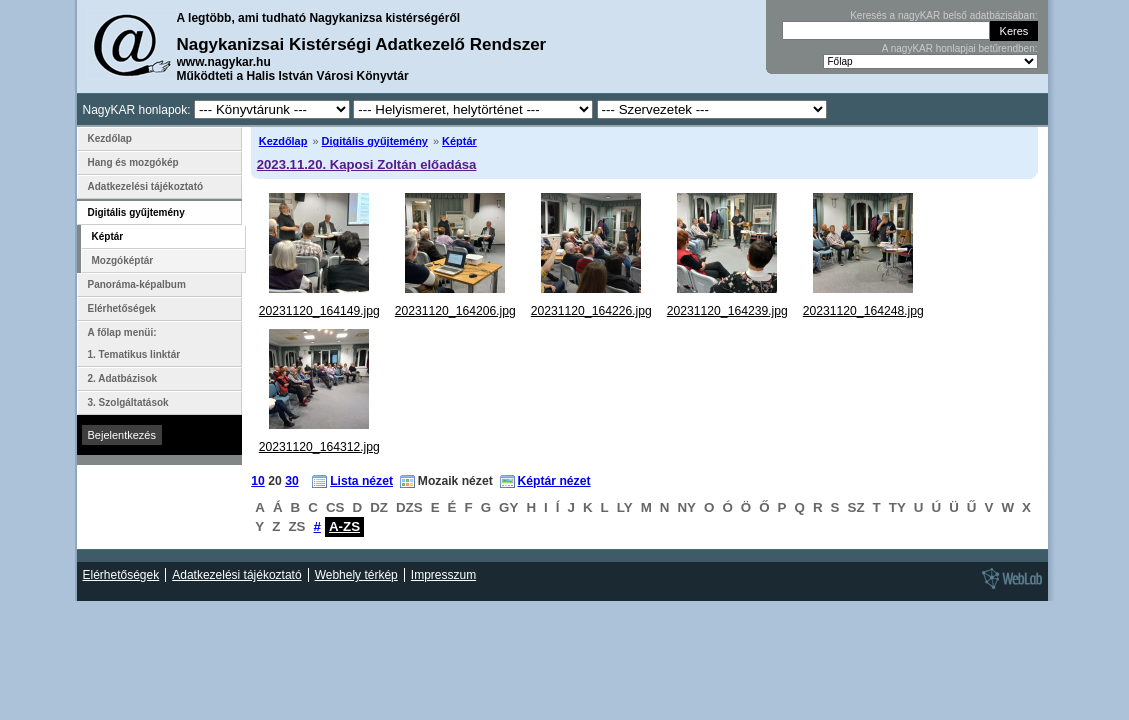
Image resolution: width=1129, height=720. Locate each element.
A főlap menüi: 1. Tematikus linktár (134, 343)
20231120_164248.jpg (863, 311)
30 (292, 481)
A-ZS (344, 526)
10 (258, 481)
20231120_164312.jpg (319, 447)
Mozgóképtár (123, 260)
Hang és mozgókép (133, 162)
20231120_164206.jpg (455, 311)
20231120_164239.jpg (727, 311)
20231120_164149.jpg (319, 311)
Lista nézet (361, 481)
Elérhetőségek (122, 308)
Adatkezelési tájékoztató (146, 186)
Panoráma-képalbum (137, 284)
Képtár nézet (554, 481)
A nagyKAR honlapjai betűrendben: (960, 48)
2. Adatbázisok (123, 378)
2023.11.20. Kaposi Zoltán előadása (367, 164)
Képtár (459, 141)
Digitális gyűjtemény (375, 141)
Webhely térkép (356, 575)
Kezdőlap (283, 141)
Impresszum (443, 575)
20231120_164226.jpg (591, 311)
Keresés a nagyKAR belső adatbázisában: (943, 15)
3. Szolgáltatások (128, 402)
